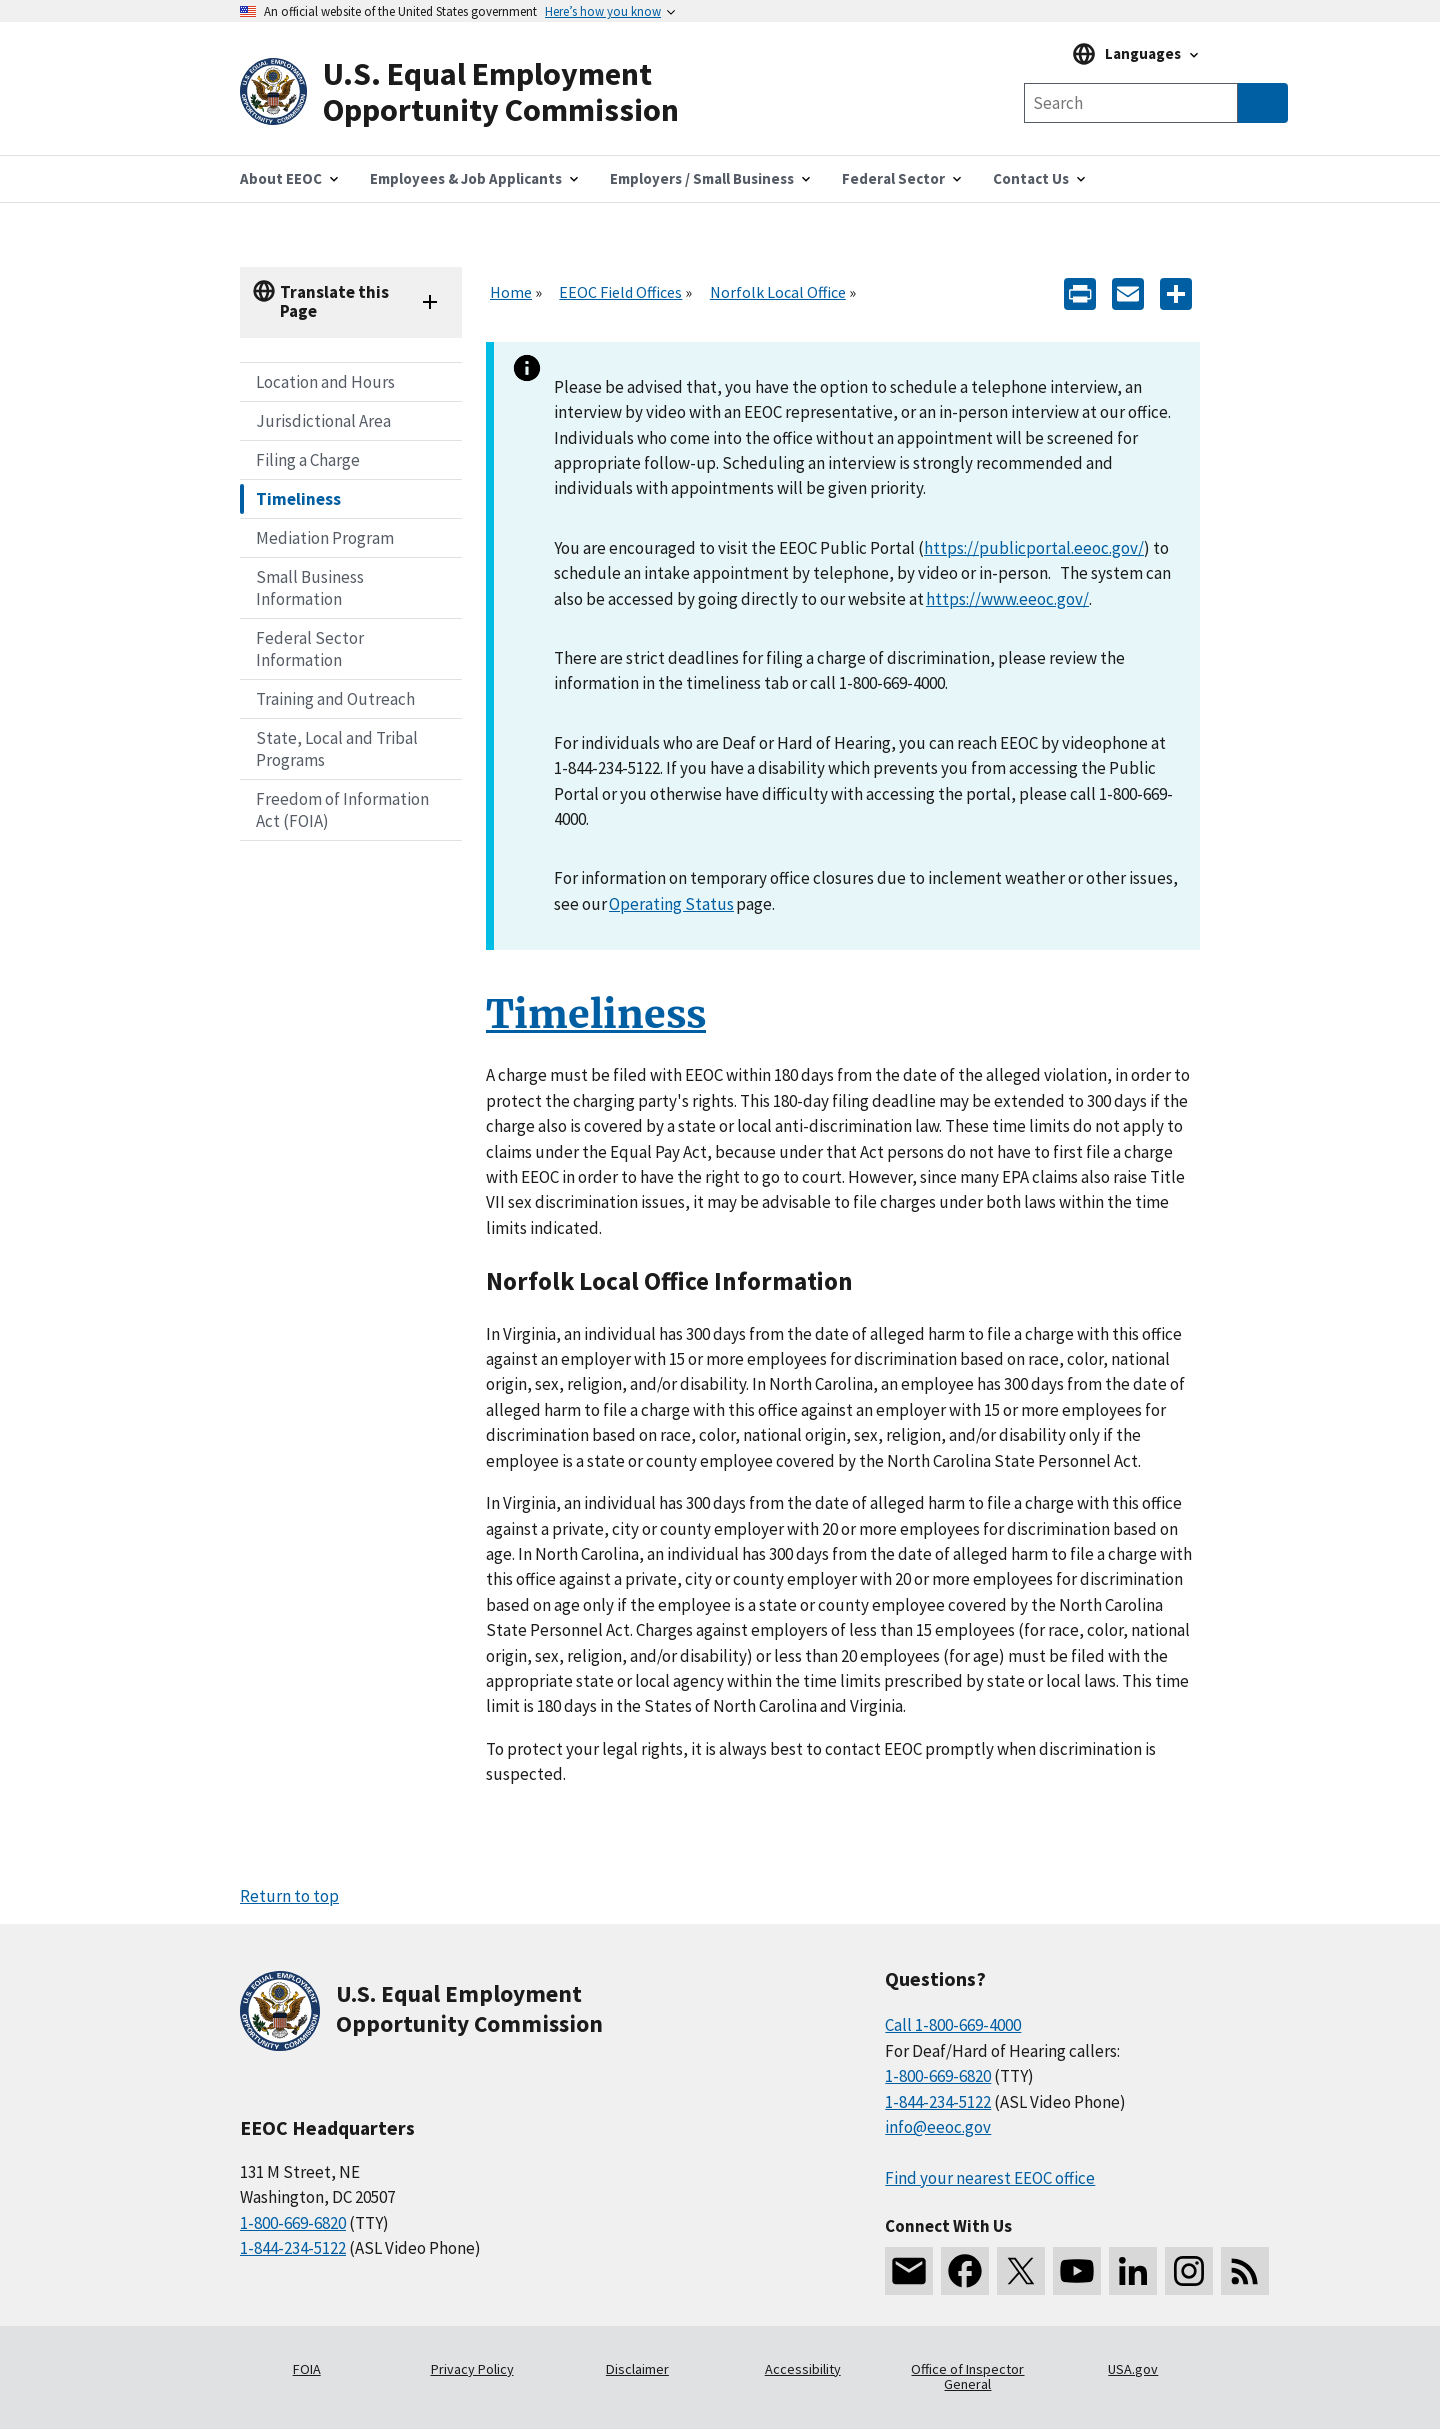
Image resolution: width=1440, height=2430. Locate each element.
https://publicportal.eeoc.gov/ (1034, 548)
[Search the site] (1131, 103)
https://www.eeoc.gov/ (1007, 599)
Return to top (289, 1896)
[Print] (1080, 292)
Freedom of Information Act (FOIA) (342, 810)
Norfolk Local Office (778, 292)
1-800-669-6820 (293, 2223)
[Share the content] (1176, 292)
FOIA (307, 2369)
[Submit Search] (1263, 103)
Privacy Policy (472, 2369)
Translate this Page (334, 301)
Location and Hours (325, 382)
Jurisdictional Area (323, 421)
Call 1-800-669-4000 (953, 2025)
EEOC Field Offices (620, 292)
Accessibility (803, 2369)
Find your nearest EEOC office (990, 2178)
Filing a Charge (308, 460)
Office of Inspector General (967, 2377)
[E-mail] (1128, 292)
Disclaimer (637, 2369)
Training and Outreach (335, 699)
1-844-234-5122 (293, 2248)
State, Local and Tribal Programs (337, 749)
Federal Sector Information (310, 649)
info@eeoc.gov (938, 2127)
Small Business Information (310, 588)
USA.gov (1133, 2369)
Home (511, 292)
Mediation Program (325, 538)
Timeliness (298, 499)
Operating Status (671, 904)
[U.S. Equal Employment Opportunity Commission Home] (480, 92)
